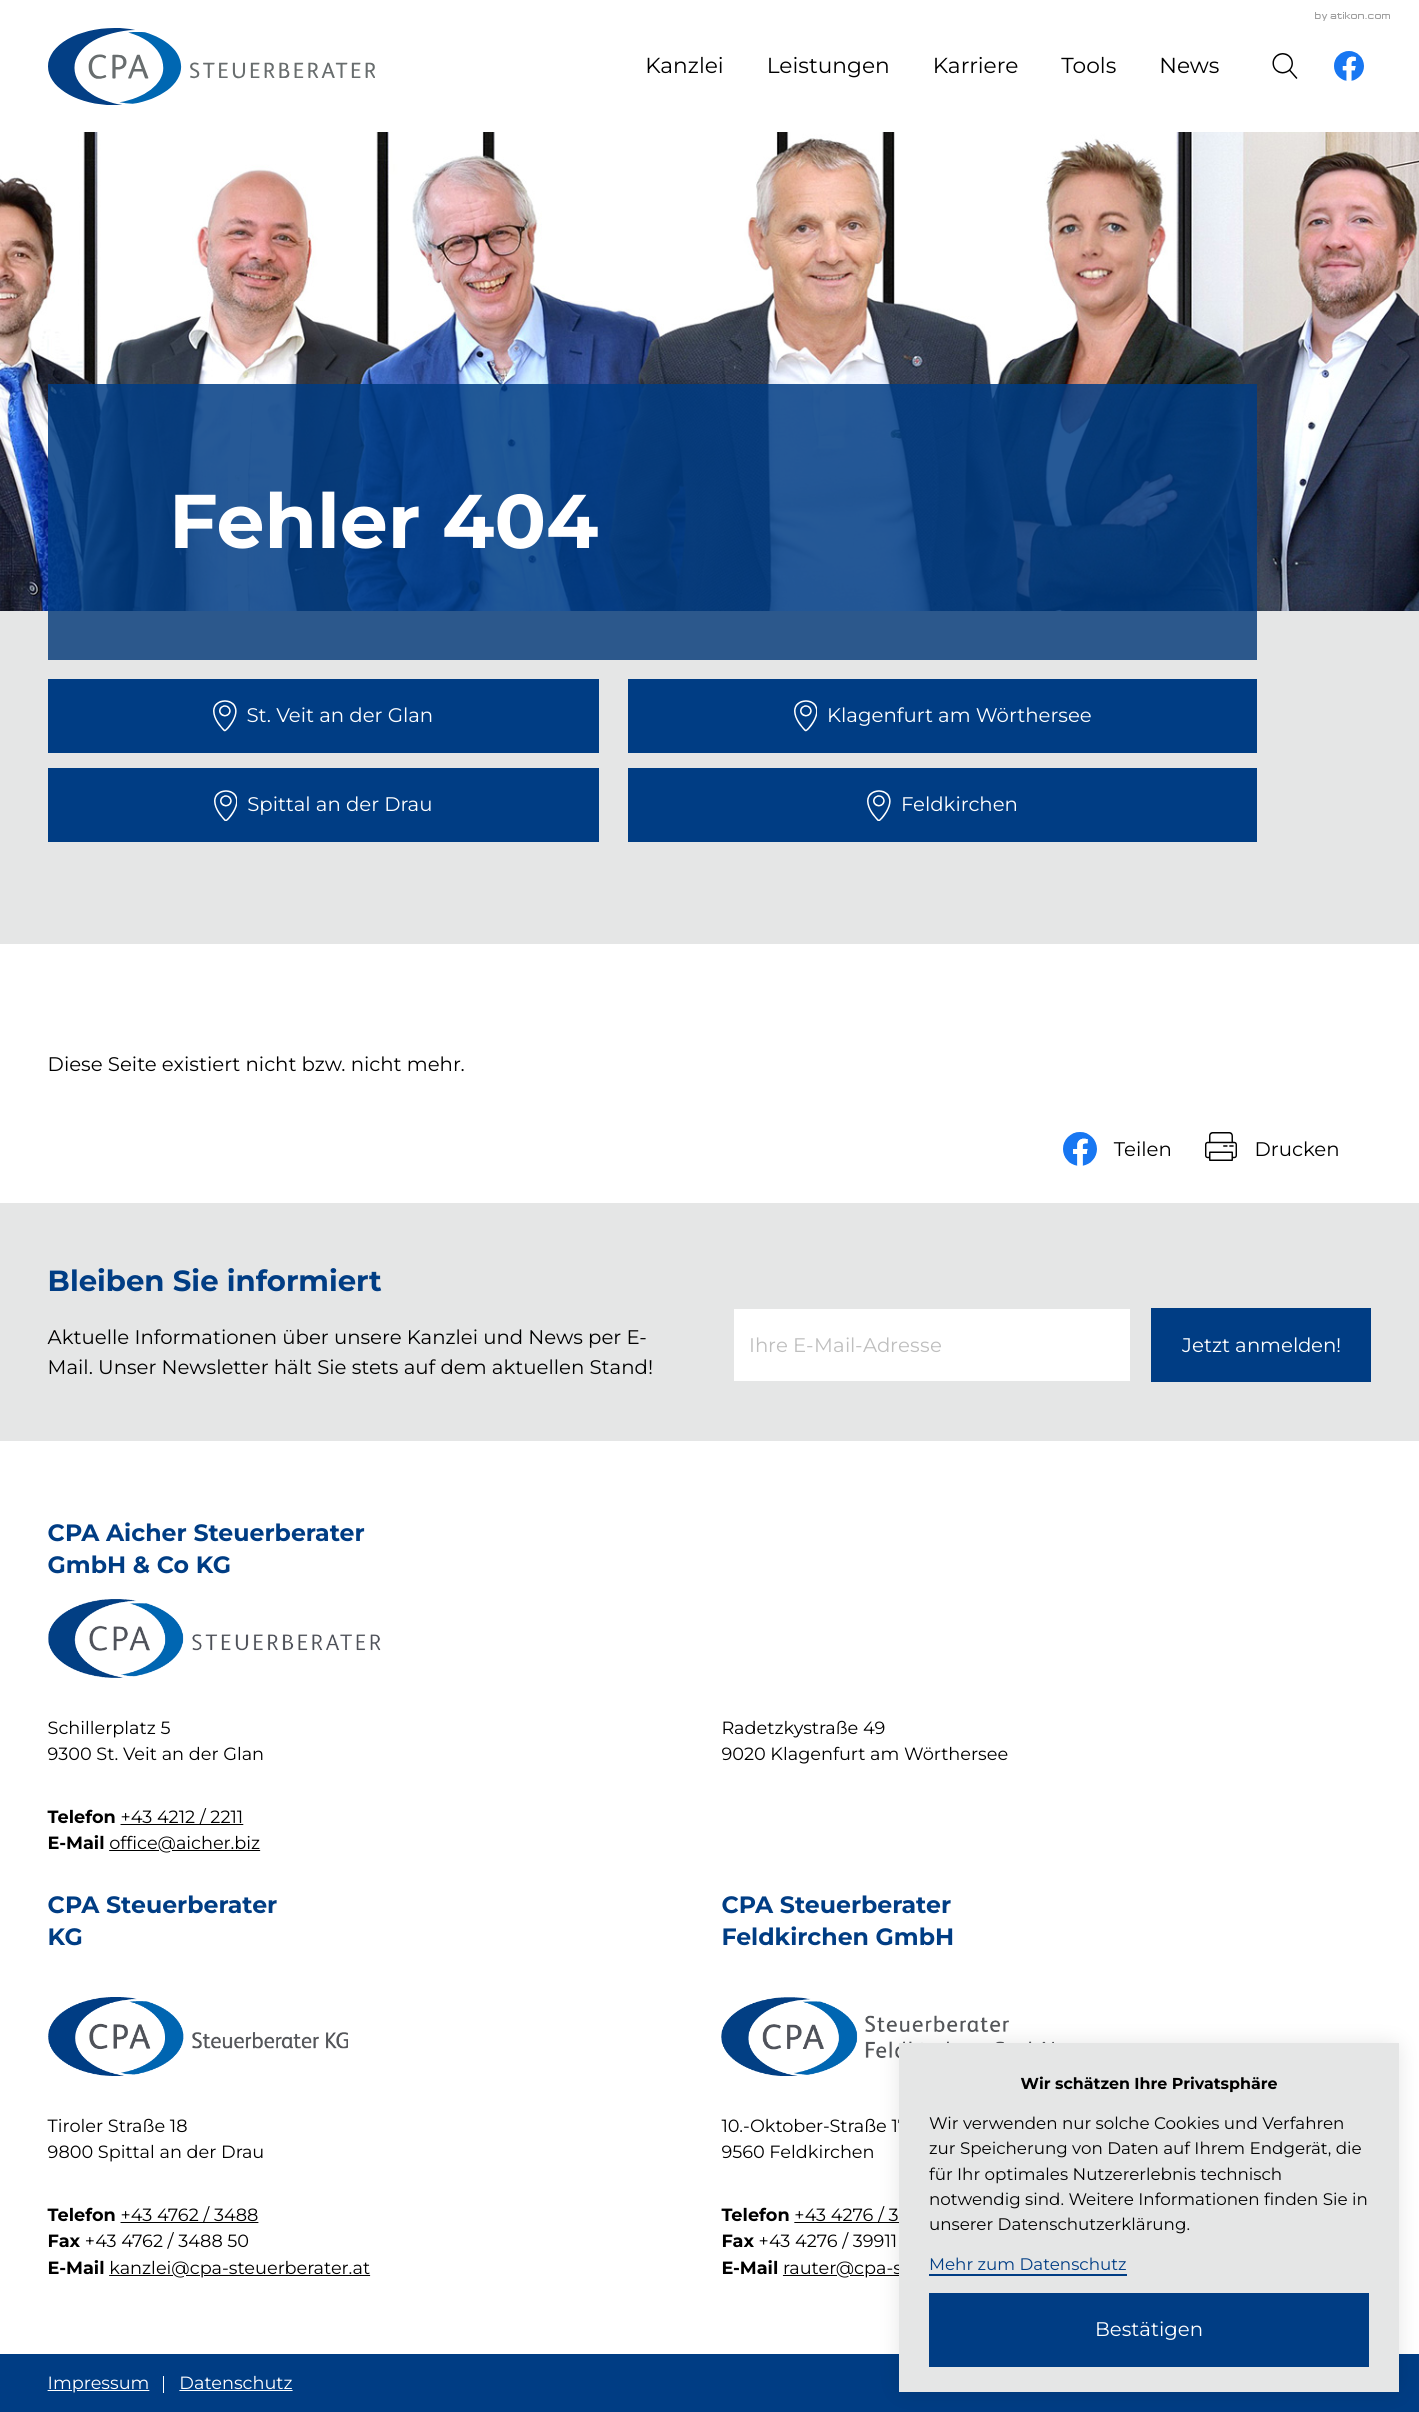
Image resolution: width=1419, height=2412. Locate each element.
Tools (1088, 66)
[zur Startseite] (211, 66)
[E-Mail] (932, 1345)
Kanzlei (684, 66)
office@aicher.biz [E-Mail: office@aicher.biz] (184, 1843)
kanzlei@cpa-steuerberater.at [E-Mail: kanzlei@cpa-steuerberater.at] (239, 2268)
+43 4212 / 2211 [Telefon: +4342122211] (182, 1817)
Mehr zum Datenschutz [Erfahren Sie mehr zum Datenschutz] (1028, 2265)
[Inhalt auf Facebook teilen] (1133, 1148)
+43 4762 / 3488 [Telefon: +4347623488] (190, 2215)
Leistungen (828, 66)
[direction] (323, 716)
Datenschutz (235, 2383)
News (1189, 66)
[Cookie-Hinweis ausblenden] (1149, 2330)
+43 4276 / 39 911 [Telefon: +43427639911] (865, 2215)
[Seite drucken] (1288, 1148)
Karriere (976, 66)
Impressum (99, 2383)
